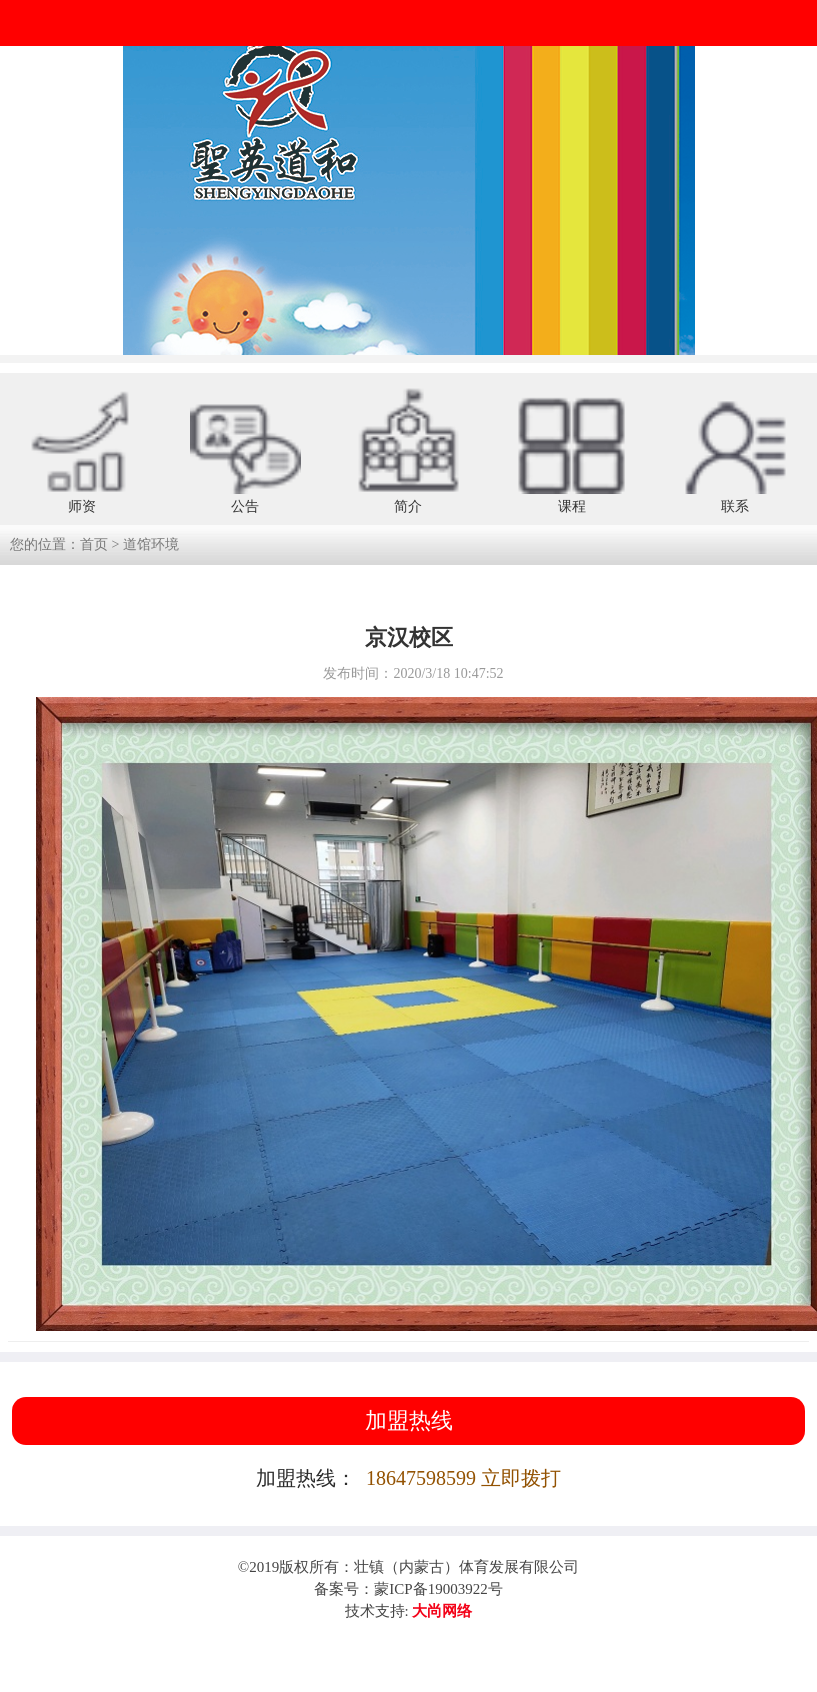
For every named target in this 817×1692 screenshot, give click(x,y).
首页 (94, 544)
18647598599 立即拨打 (463, 1478)
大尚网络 (441, 1611)
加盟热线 (409, 1420)
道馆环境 (151, 544)
